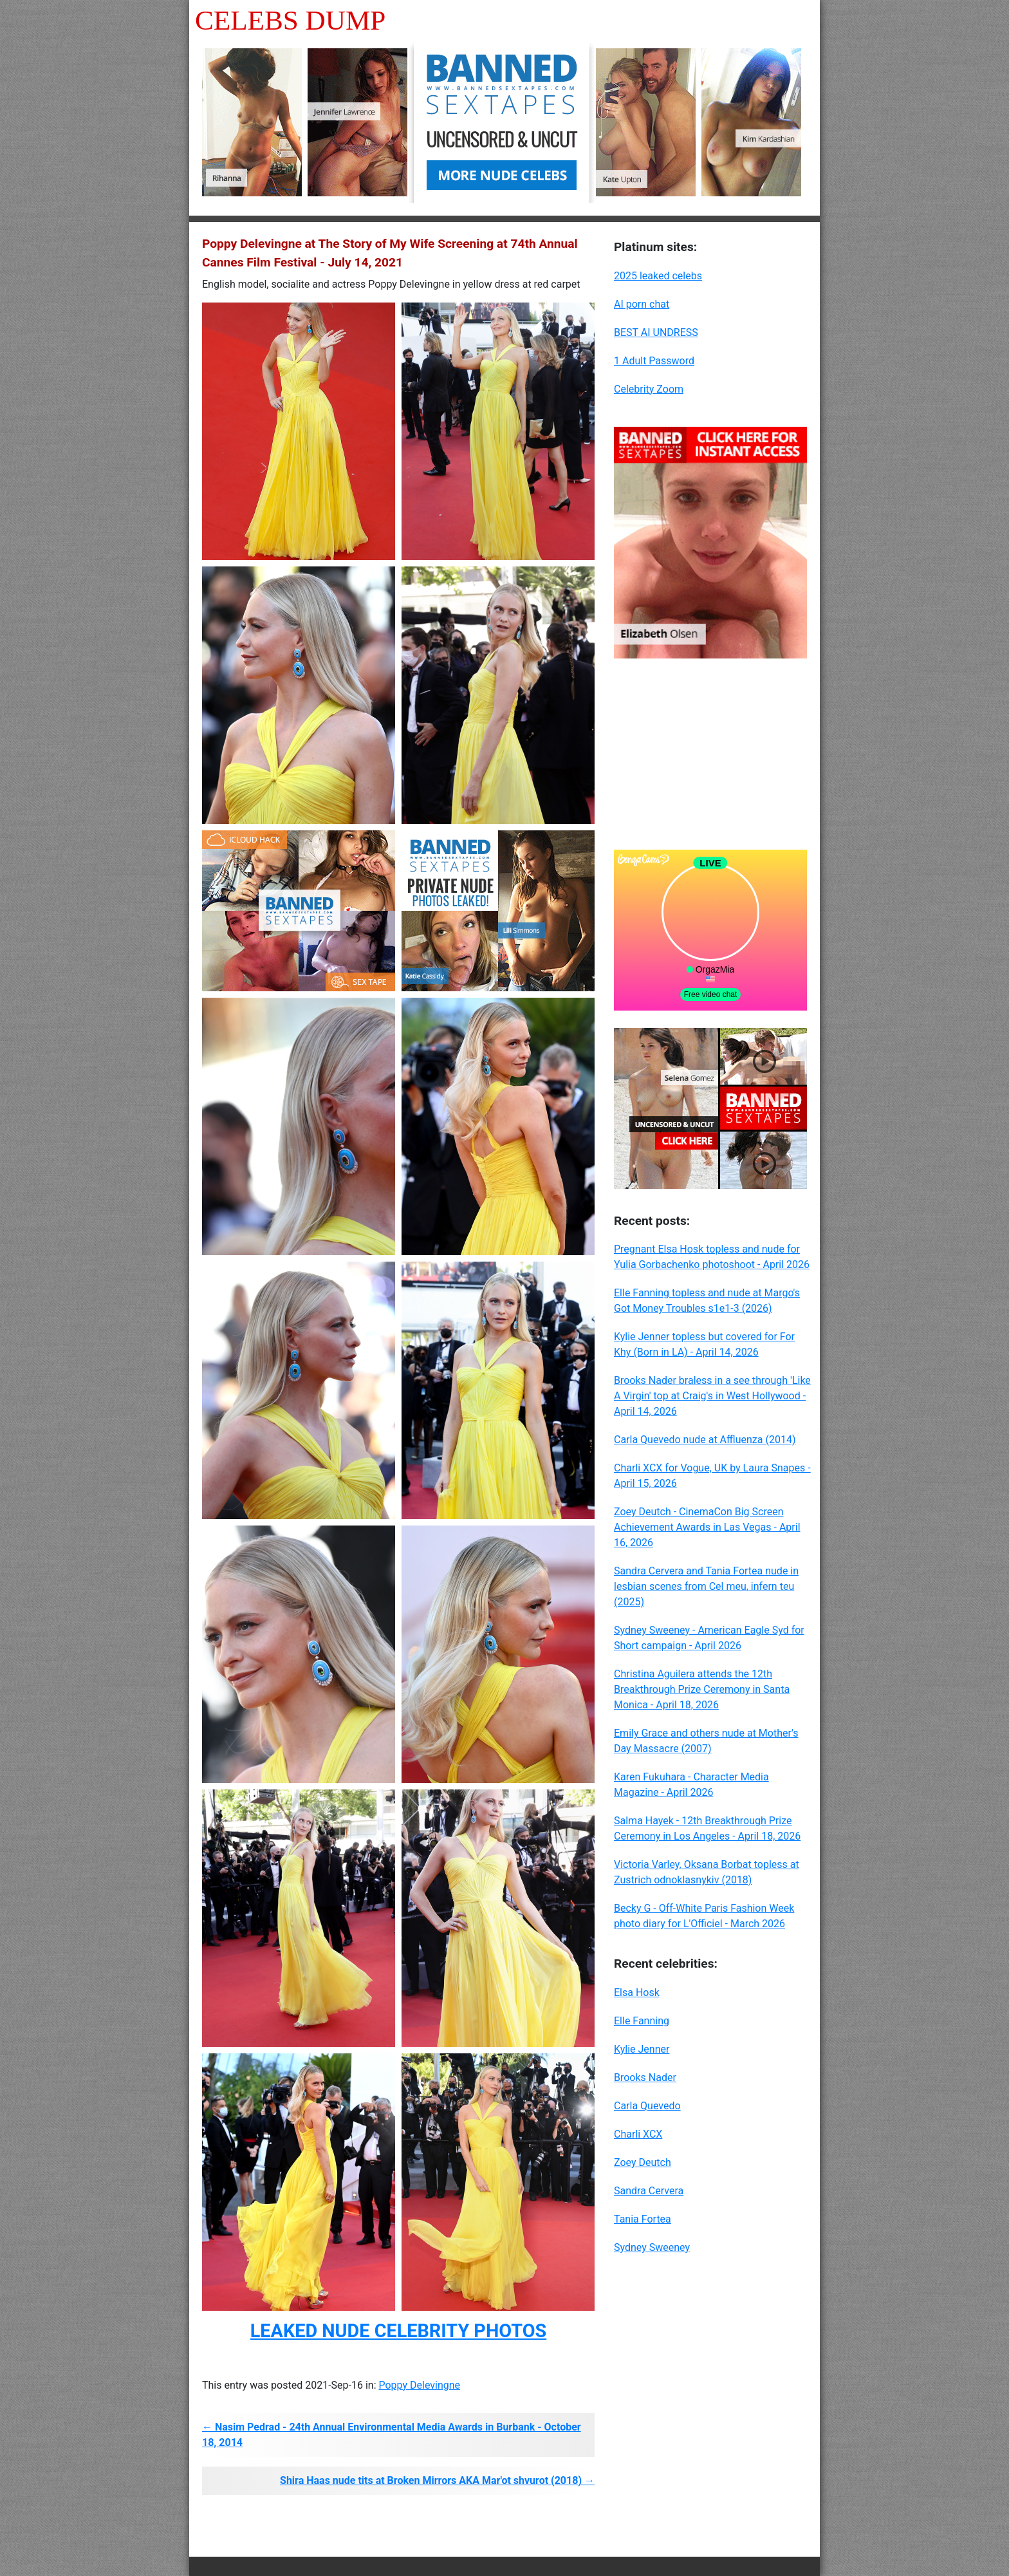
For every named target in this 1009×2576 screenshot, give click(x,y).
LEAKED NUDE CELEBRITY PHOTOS (398, 2331)
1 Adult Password (654, 361)
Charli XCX (638, 2134)
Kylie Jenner (641, 2049)
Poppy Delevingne (419, 2385)
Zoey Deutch (642, 2162)
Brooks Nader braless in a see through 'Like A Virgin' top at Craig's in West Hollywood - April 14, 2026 (712, 1395)
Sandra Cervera (648, 2191)
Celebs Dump (290, 20)
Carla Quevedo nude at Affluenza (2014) (704, 1439)
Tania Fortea (642, 2219)
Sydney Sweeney (652, 2247)
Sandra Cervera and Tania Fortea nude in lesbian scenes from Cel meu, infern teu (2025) (706, 1586)
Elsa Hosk (637, 1992)
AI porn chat (641, 304)
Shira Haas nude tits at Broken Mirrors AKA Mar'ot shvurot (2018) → (437, 2480)
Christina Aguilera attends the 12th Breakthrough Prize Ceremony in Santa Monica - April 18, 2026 (702, 1689)
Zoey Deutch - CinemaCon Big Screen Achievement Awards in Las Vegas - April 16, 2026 (707, 1527)
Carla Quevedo (647, 2106)
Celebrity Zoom (648, 389)
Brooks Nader (645, 2077)
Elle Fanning (641, 2021)
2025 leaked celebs (658, 276)
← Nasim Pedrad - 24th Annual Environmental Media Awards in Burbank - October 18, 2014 (391, 2435)
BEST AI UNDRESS (656, 332)
